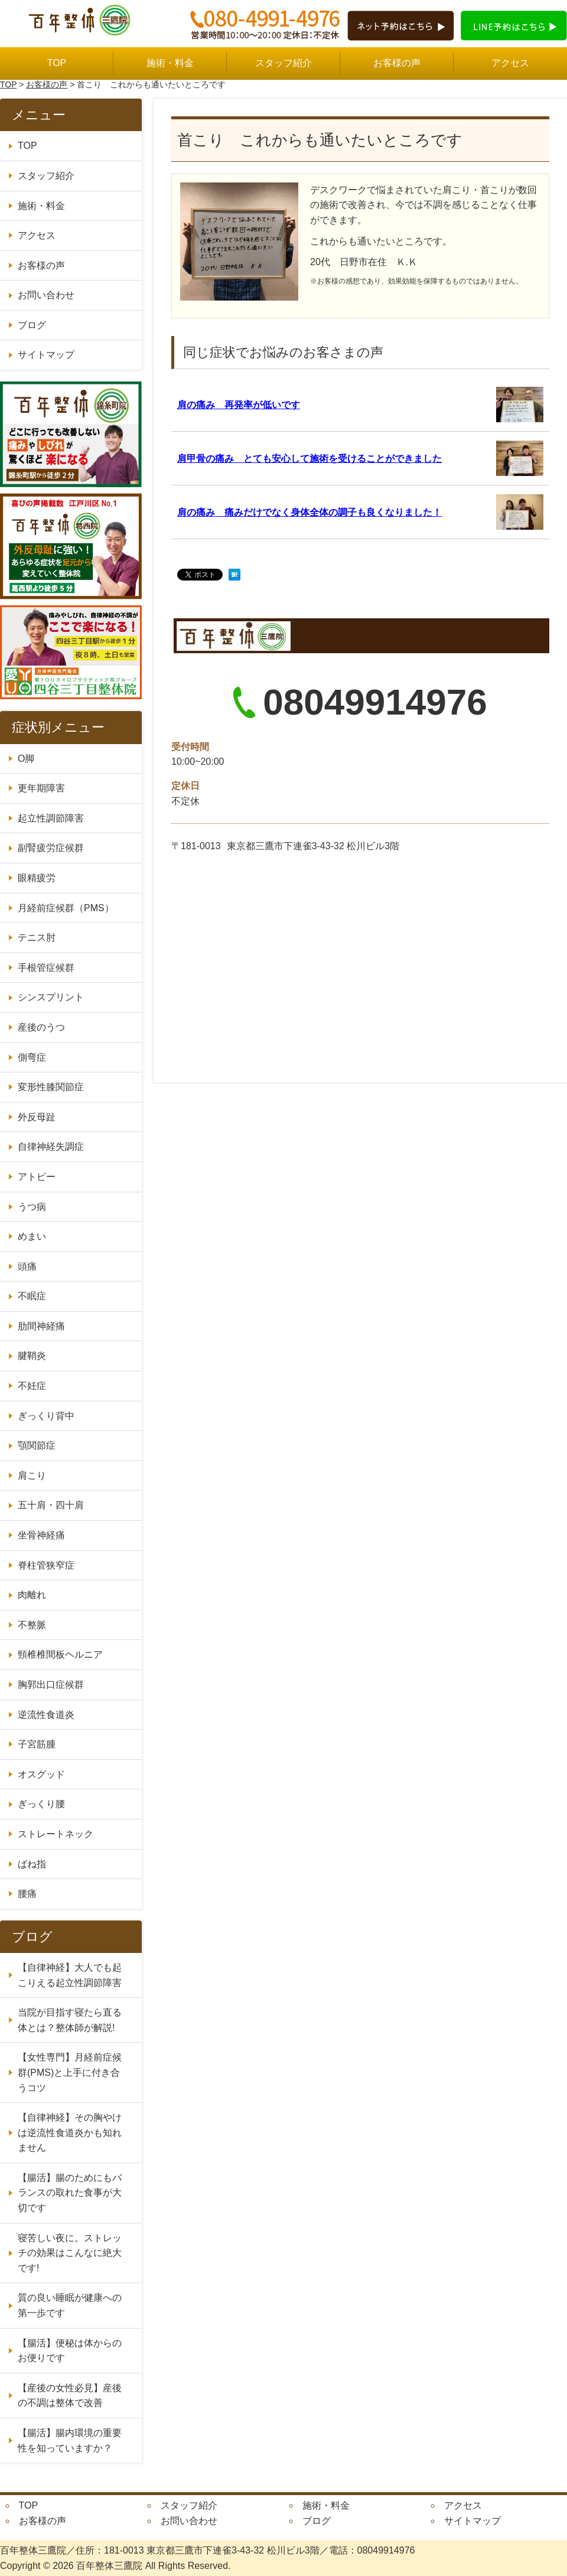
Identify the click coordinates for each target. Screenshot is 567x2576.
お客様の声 (397, 63)
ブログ (32, 325)
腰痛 (27, 1894)
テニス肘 (37, 937)
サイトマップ (46, 355)
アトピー (37, 1177)
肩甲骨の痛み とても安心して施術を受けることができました (309, 459)
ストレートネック (55, 1834)
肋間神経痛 (41, 1326)
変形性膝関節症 (51, 1087)
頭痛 (27, 1266)
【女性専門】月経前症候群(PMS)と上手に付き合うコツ (70, 2072)
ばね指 (32, 1864)
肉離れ (32, 1595)
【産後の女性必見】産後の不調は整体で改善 (70, 2395)
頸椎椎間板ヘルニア (60, 1654)
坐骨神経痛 (41, 1535)
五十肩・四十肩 (51, 1505)
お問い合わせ (46, 295)
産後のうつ (41, 1027)
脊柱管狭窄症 (46, 1565)
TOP (57, 63)
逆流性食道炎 (46, 1715)
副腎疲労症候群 (51, 848)
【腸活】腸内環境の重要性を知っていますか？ (70, 2440)
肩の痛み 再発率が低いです (238, 405)
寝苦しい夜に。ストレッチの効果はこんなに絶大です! (70, 2253)
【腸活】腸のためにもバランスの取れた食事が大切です (70, 2193)
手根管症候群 (46, 968)
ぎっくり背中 (46, 1416)
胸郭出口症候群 (51, 1685)
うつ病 (32, 1207)
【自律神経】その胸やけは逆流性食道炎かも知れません (70, 2132)
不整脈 (32, 1625)
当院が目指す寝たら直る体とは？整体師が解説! (70, 2020)
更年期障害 (41, 788)
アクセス (510, 63)
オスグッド (41, 1774)
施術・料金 (170, 63)
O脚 (26, 759)
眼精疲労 (37, 878)
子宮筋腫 (37, 1744)
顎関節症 (37, 1445)
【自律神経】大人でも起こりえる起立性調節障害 (70, 1975)
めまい (32, 1236)
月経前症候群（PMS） (66, 908)
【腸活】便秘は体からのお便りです (70, 2350)
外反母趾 (37, 1117)
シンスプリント (51, 997)
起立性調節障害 (51, 818)
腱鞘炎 (32, 1356)
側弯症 (32, 1057)
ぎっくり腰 (41, 1804)
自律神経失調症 (51, 1147)
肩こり (32, 1475)
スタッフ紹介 (283, 63)
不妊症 (32, 1386)
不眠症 (32, 1296)
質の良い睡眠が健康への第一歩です (70, 2305)
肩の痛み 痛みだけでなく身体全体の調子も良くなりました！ (309, 512)
